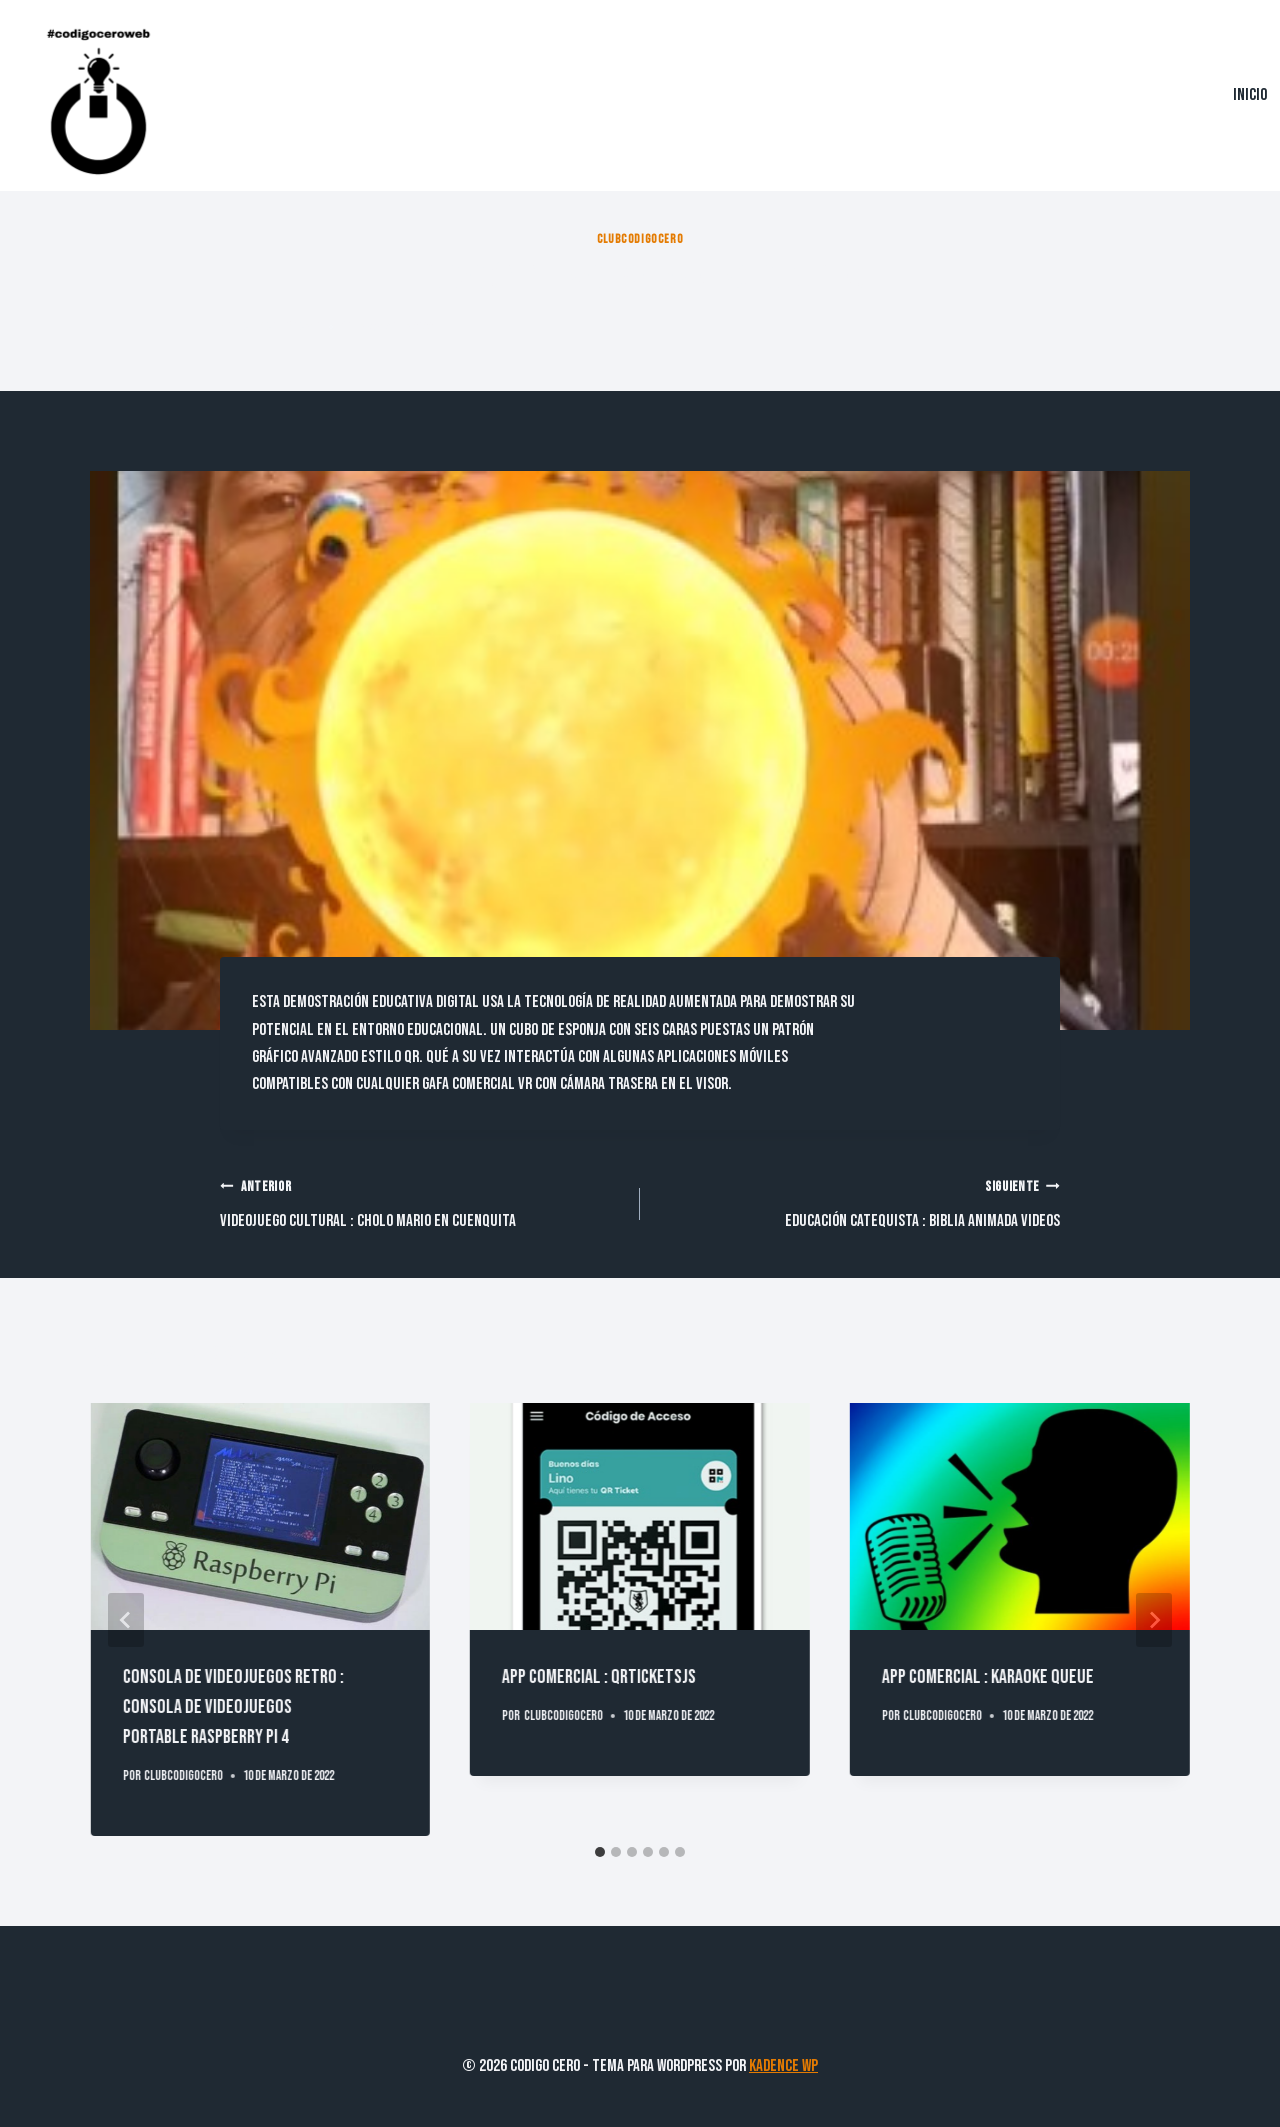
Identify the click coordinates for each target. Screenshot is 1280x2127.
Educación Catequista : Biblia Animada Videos (858, 1202)
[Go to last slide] (126, 1620)
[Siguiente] (1154, 1620)
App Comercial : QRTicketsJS (599, 1677)
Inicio (1250, 95)
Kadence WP (783, 2066)
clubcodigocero (640, 239)
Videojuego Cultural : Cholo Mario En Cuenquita (421, 1202)
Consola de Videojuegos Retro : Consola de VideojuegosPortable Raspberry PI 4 (232, 1707)
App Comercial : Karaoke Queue (988, 1677)
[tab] (600, 1852)
